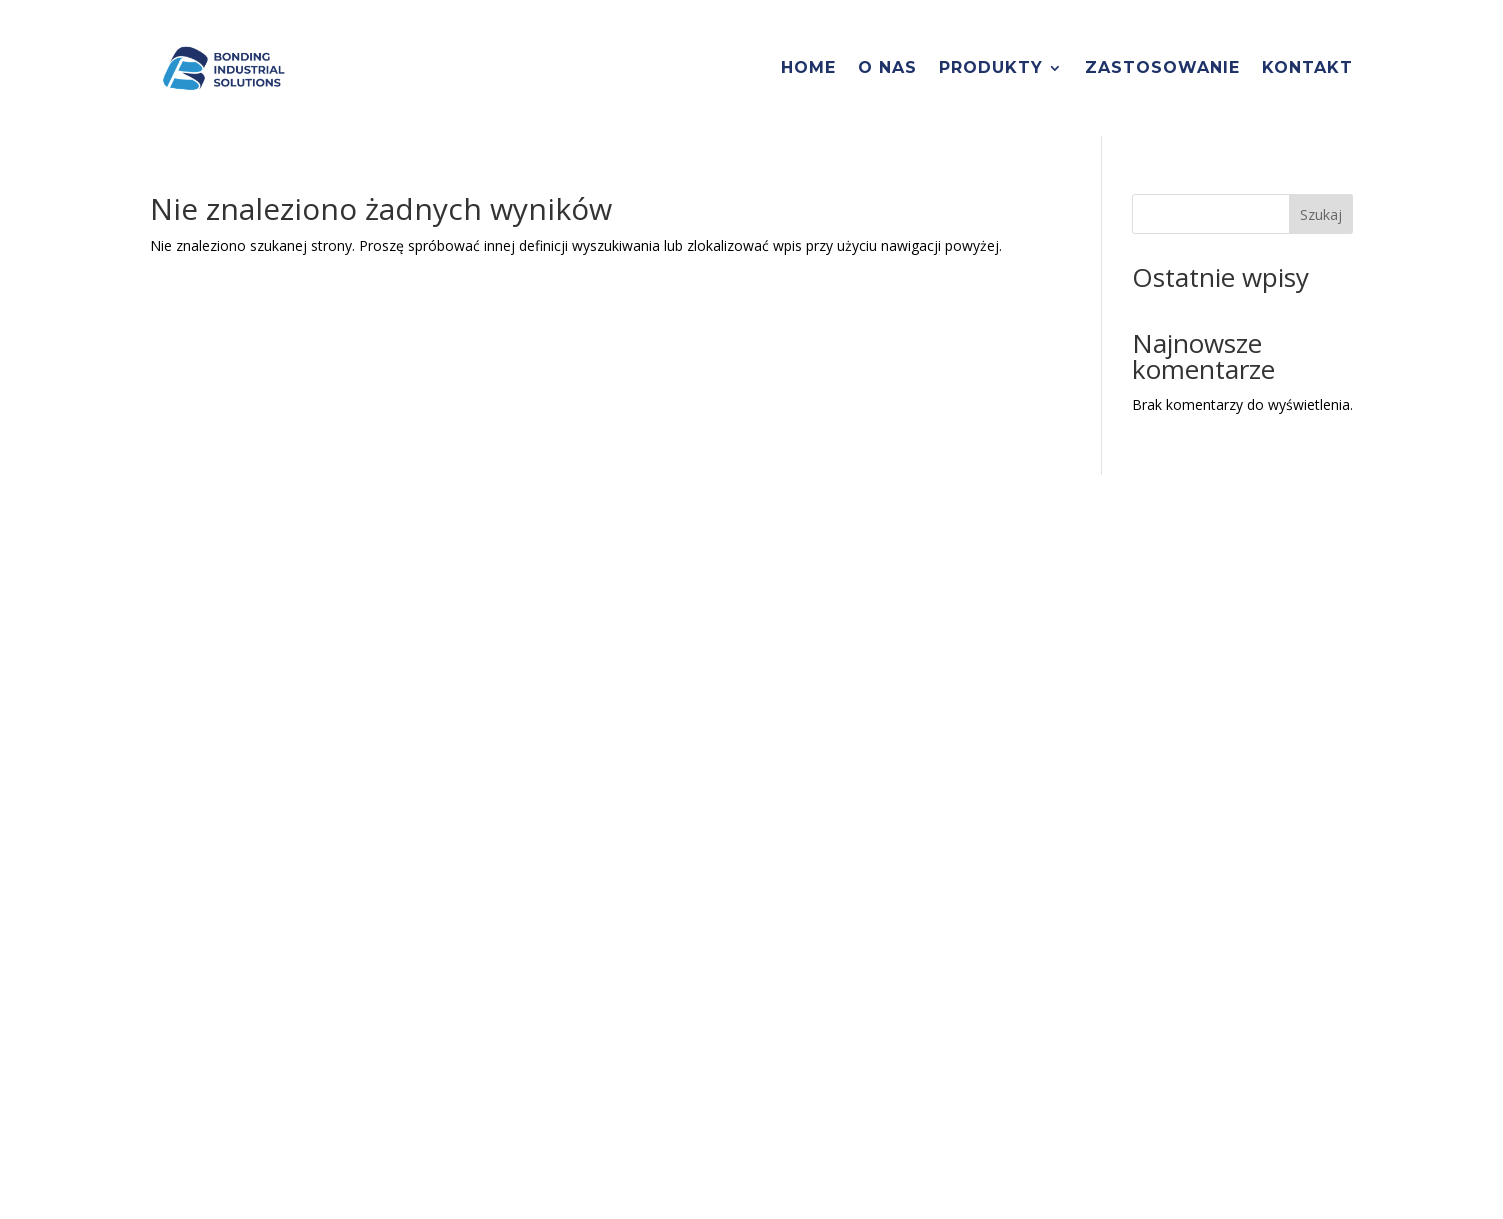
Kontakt (1307, 67)
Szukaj (1321, 214)
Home (808, 67)
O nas (887, 67)
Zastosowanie (1162, 67)
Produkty (991, 67)
